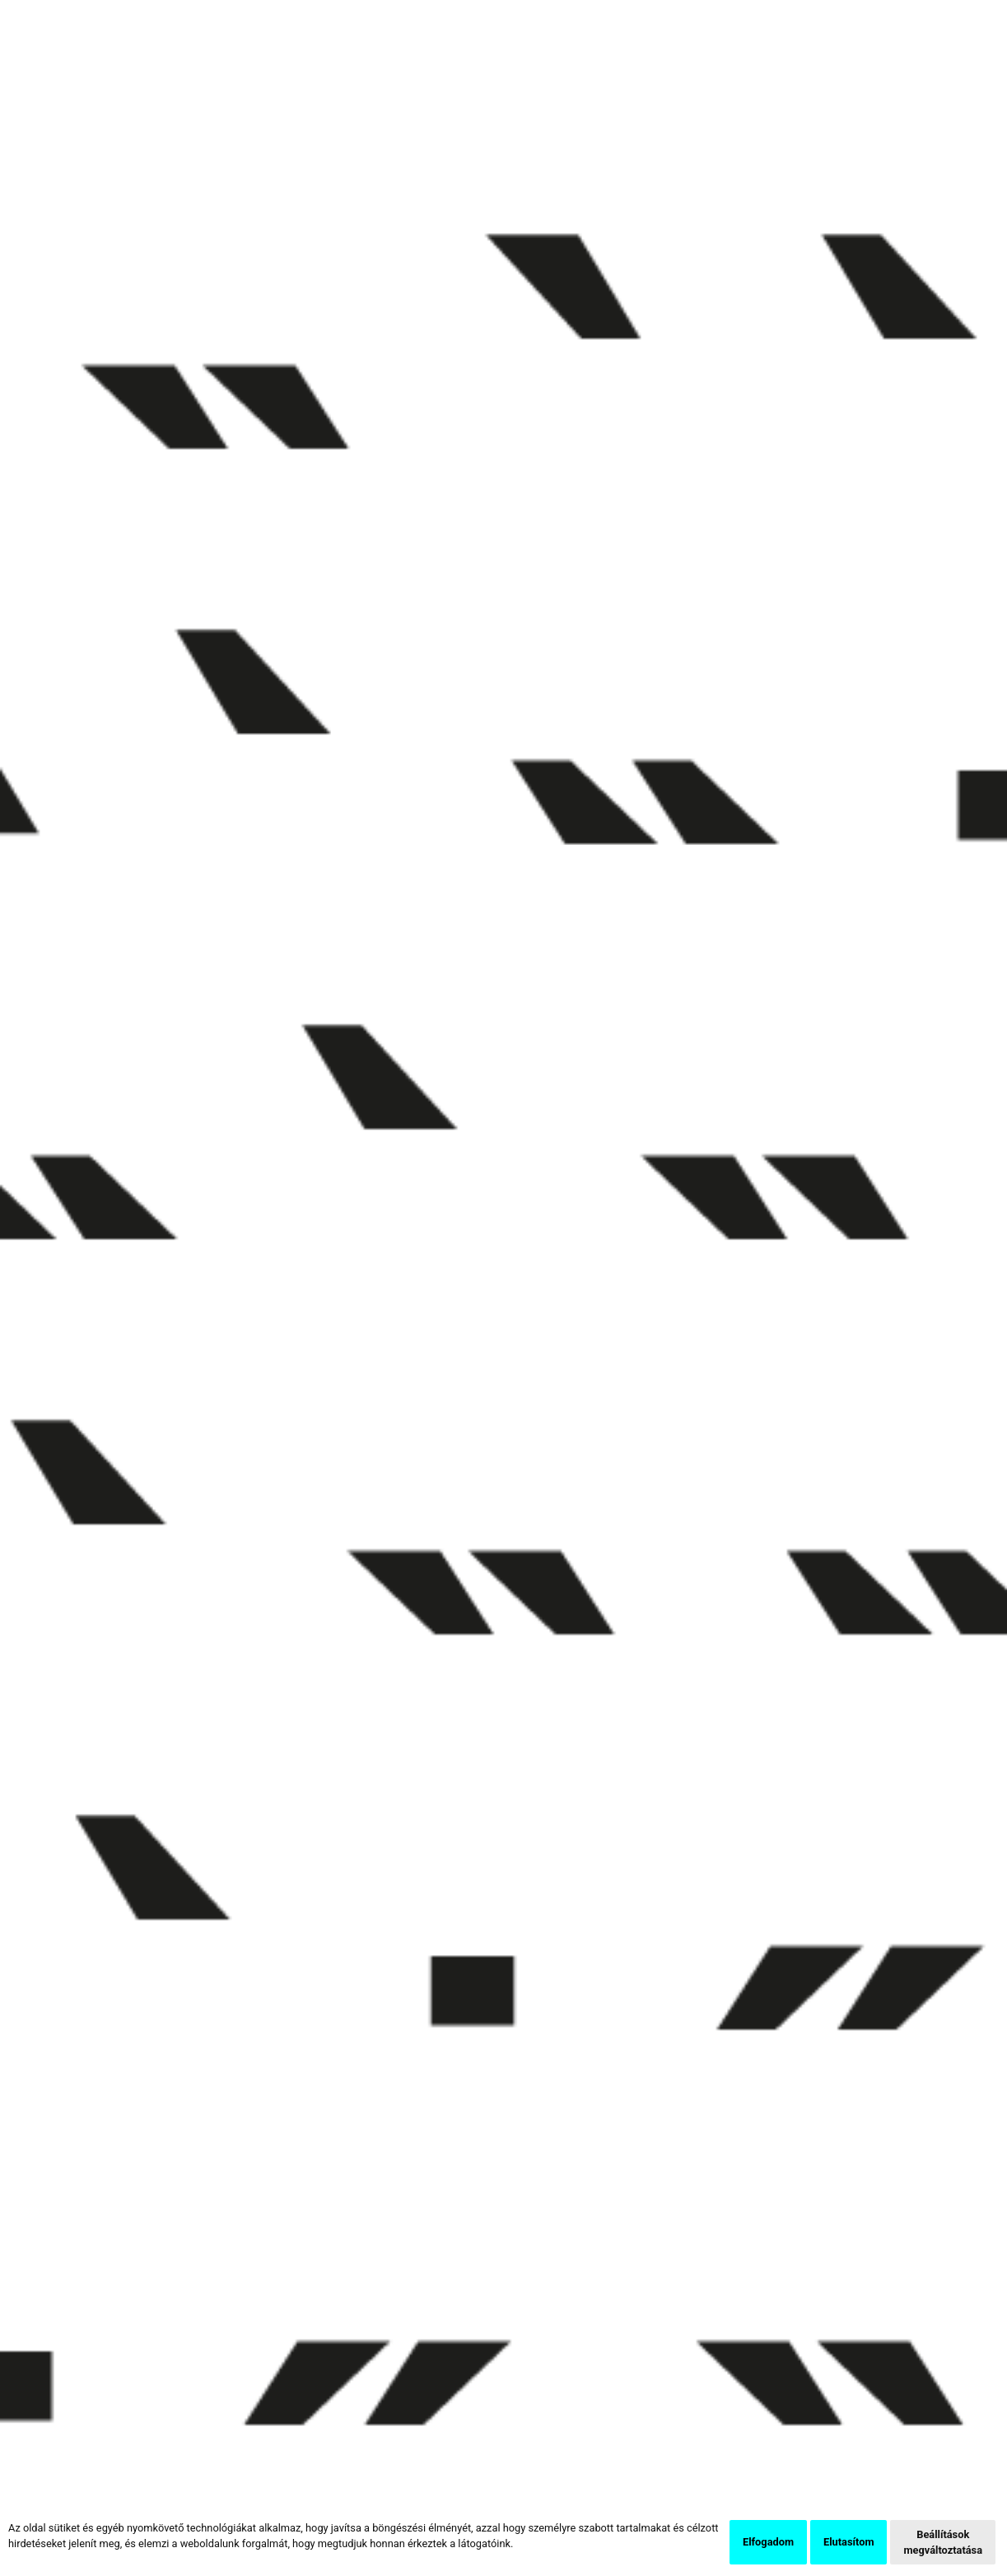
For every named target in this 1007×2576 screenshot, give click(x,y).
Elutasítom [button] (848, 2542)
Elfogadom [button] (768, 2542)
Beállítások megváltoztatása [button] (942, 2542)
